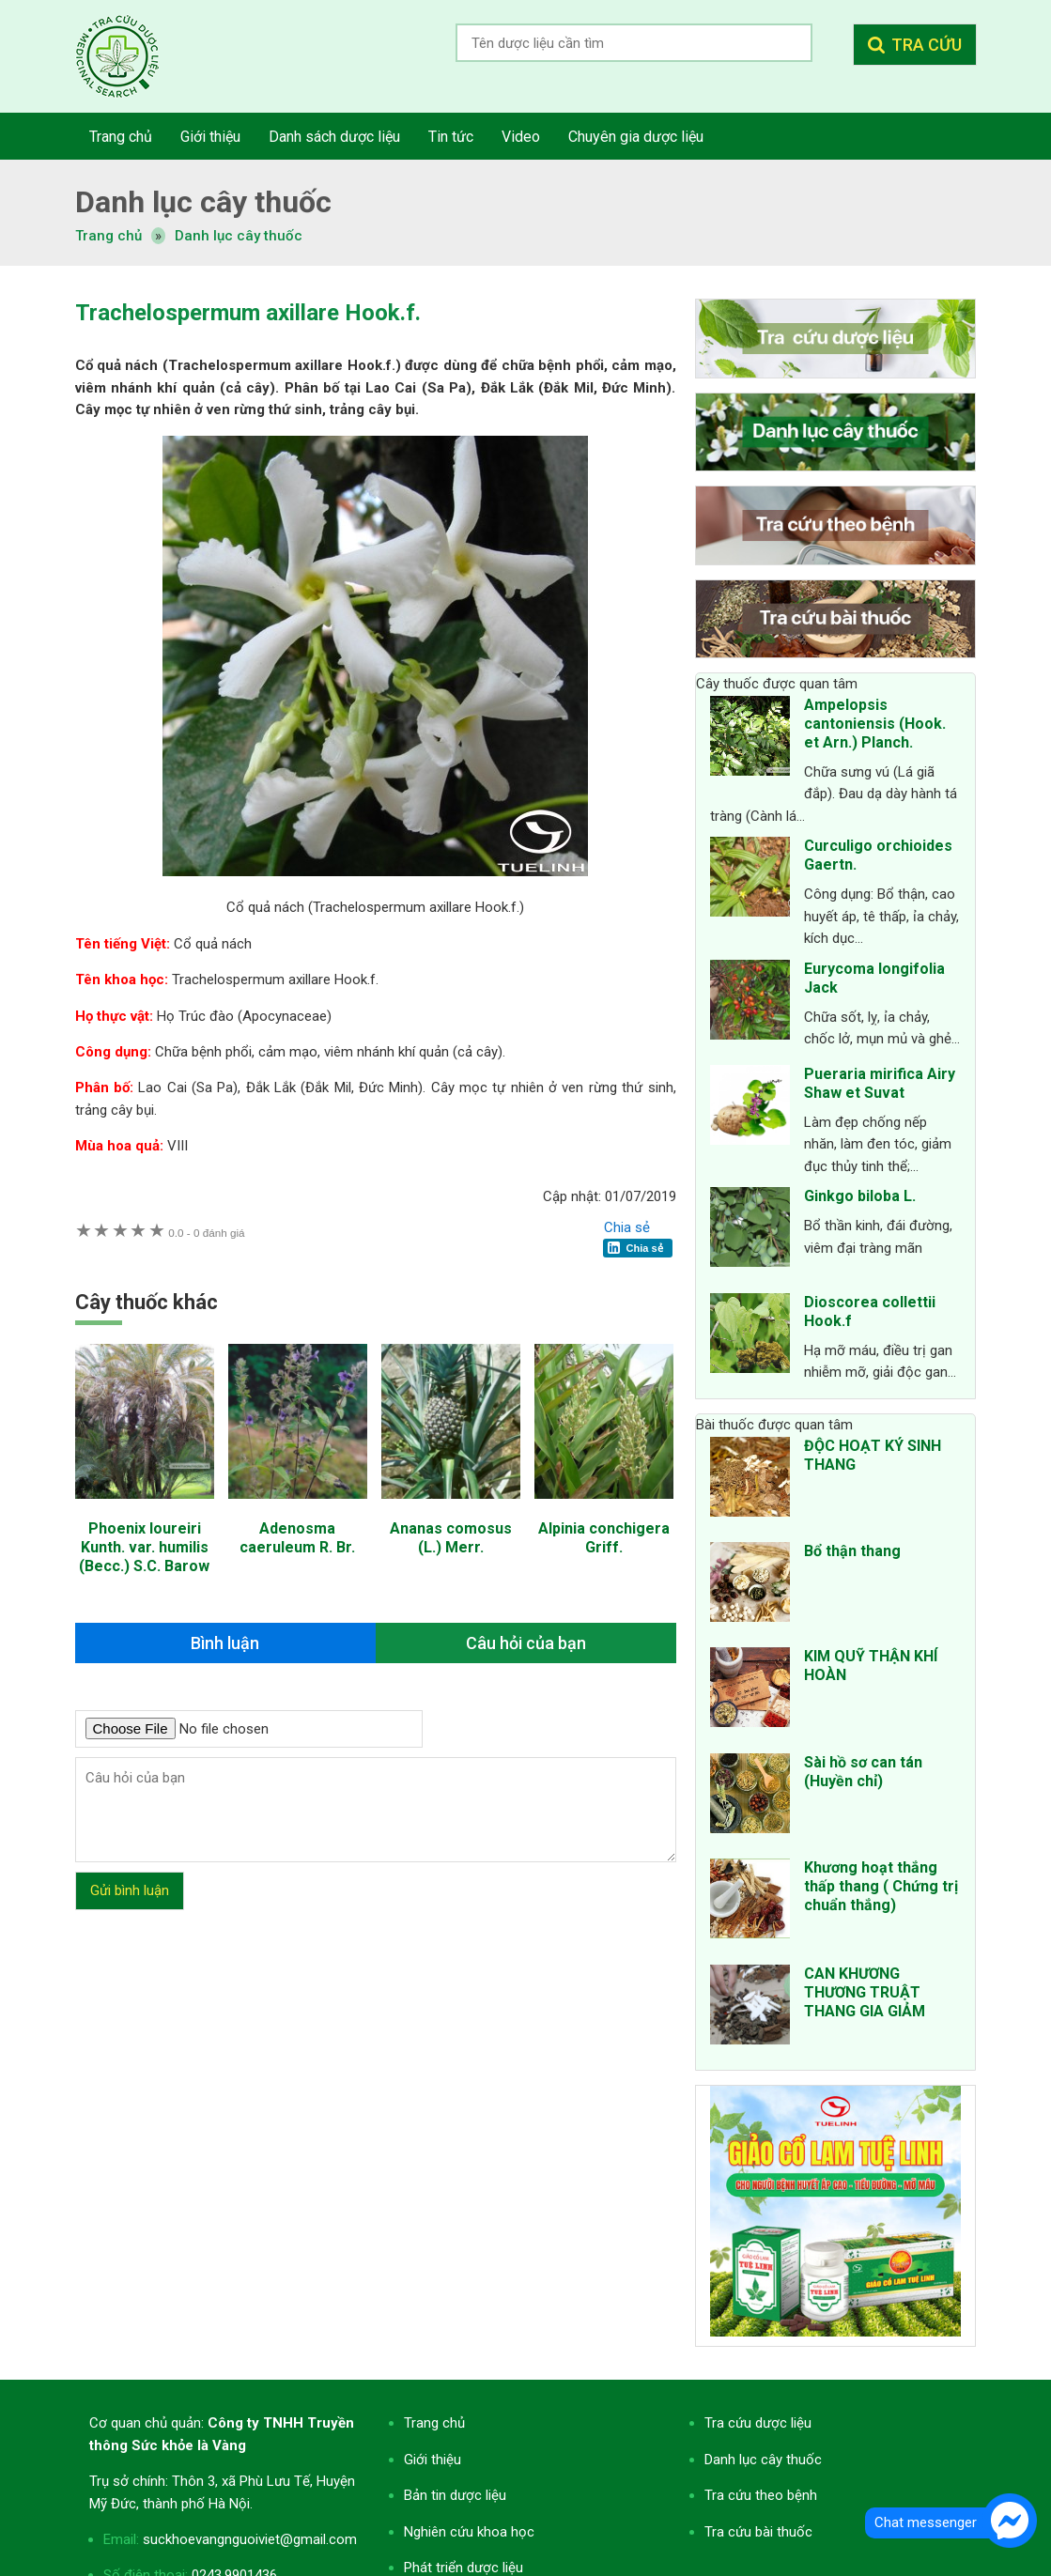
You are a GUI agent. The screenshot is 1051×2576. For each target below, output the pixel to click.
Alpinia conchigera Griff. (604, 1537)
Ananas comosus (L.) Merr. (451, 1537)
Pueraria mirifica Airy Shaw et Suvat (879, 1083)
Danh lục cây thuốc (238, 235)
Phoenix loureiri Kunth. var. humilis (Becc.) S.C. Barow (144, 1547)
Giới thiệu (432, 2459)
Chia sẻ (627, 1227)
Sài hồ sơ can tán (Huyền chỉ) (863, 1771)
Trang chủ (434, 2422)
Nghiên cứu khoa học (469, 2531)
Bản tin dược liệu (455, 2495)
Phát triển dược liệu (463, 2567)
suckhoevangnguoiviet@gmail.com (250, 2539)
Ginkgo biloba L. (860, 1196)
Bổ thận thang (852, 1551)
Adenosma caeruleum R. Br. (297, 1537)
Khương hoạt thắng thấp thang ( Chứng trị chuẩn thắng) (881, 1886)
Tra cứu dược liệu (131, 56)
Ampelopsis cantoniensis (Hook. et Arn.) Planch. (875, 723)
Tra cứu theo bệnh (760, 2495)
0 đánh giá (206, 1232)
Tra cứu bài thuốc (758, 2531)
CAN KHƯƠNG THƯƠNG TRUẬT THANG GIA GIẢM (864, 1992)
